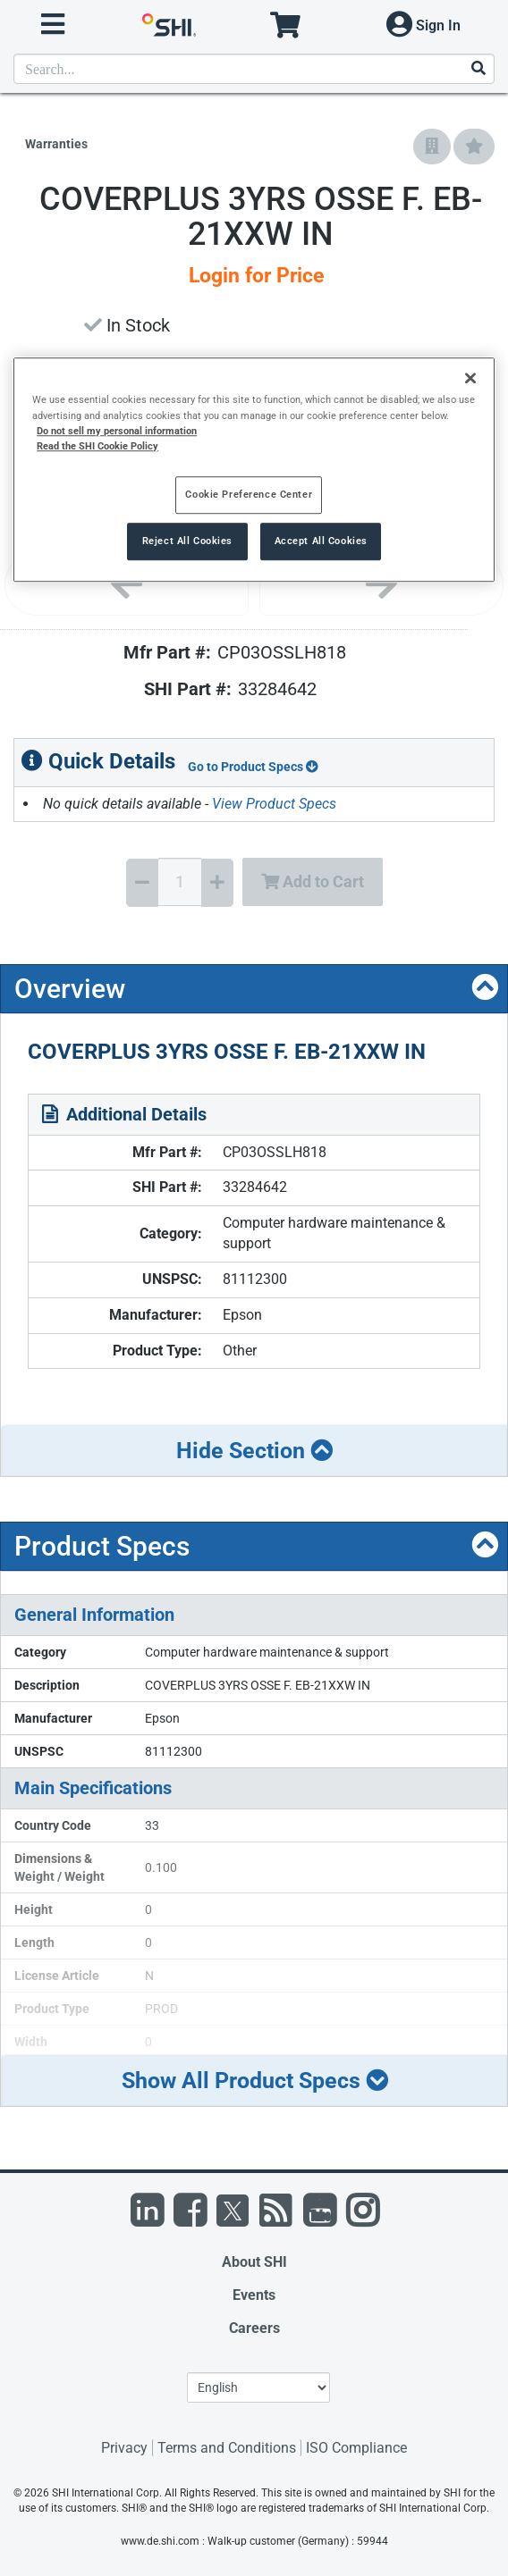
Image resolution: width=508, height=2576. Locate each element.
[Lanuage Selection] (258, 2387)
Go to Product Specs (253, 766)
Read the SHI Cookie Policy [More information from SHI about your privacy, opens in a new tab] (97, 446)
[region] (254, 470)
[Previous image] (126, 584)
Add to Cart (312, 881)
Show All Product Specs (255, 2081)
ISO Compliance (356, 2447)
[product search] (254, 69)
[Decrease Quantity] (142, 883)
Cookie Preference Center (248, 494)
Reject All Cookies (187, 540)
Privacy (124, 2447)
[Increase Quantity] (217, 883)
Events (254, 2295)
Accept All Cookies (321, 540)
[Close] (470, 379)
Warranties (56, 144)
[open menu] (53, 24)
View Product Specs (274, 803)
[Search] (478, 69)
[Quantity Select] (179, 882)
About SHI (254, 2261)
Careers (254, 2328)
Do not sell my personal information (117, 430)
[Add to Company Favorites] (432, 146)
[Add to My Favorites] (474, 146)
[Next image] (381, 584)
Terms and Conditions (226, 2447)
